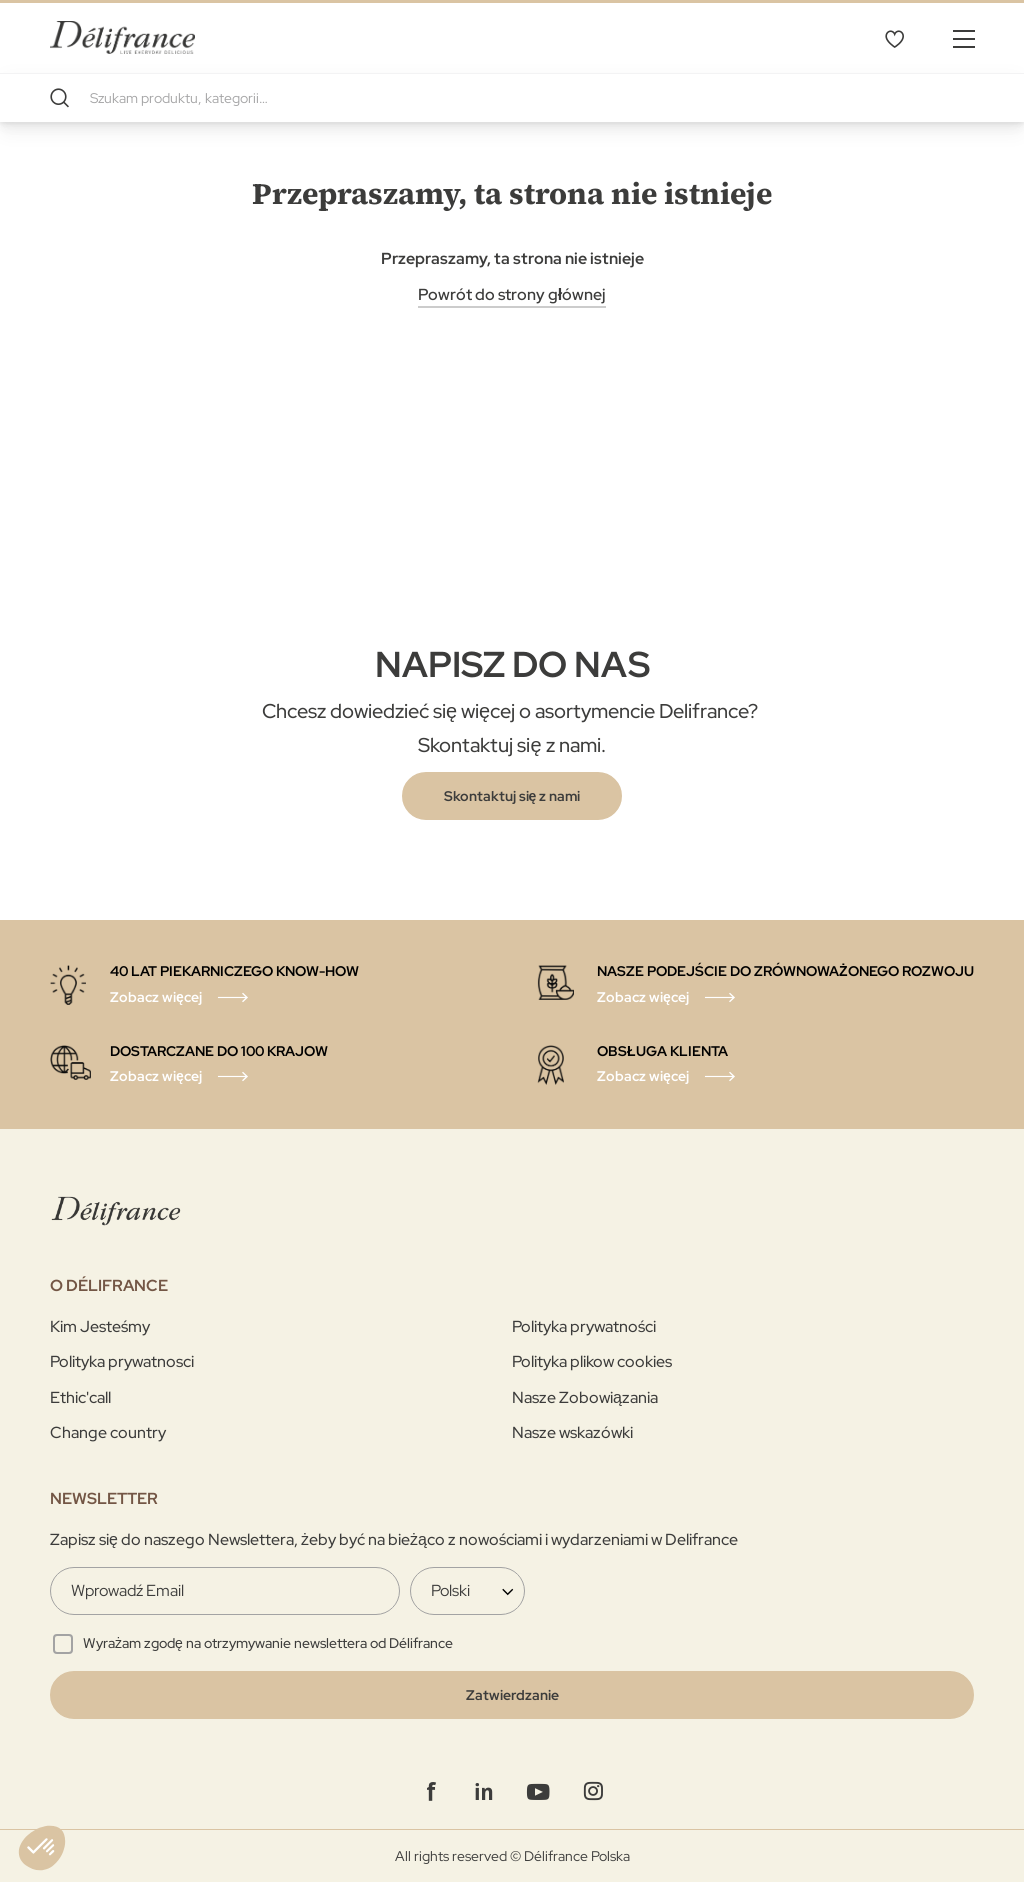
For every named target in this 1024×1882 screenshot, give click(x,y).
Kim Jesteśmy (100, 1326)
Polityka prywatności (584, 1326)
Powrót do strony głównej (512, 294)
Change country (108, 1432)
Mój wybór (894, 38)
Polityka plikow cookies (592, 1361)
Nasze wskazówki (572, 1432)
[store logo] (122, 37)
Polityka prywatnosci (122, 1361)
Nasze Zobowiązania (585, 1397)
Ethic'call (80, 1397)
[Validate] (512, 1695)
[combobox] (512, 98)
